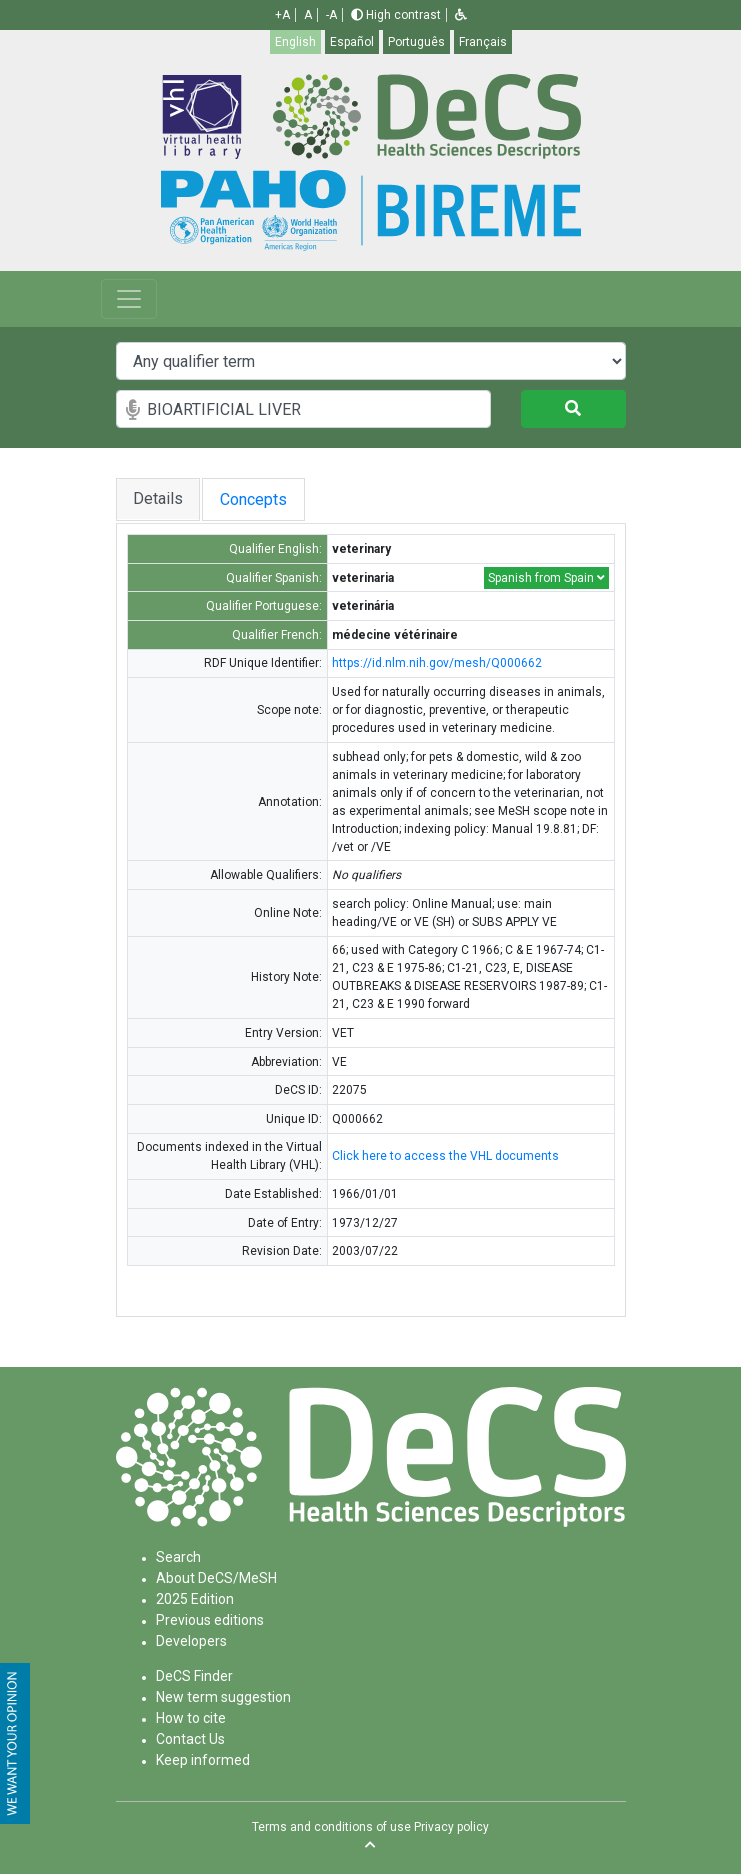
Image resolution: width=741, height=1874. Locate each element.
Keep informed (203, 1760)
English (295, 42)
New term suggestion (223, 1697)
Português (416, 42)
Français (483, 42)
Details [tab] (158, 498)
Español (352, 42)
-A (331, 15)
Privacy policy (451, 1827)
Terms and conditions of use (331, 1827)
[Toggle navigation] (129, 299)
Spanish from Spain (546, 578)
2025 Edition (195, 1599)
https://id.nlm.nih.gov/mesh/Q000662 (437, 663)
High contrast (396, 15)
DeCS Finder (194, 1676)
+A (282, 15)
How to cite (191, 1718)
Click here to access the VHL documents (445, 1156)
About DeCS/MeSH (216, 1578)
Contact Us (190, 1739)
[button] (461, 15)
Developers (191, 1641)
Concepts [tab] (262, 499)
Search (178, 1557)
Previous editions (210, 1620)
